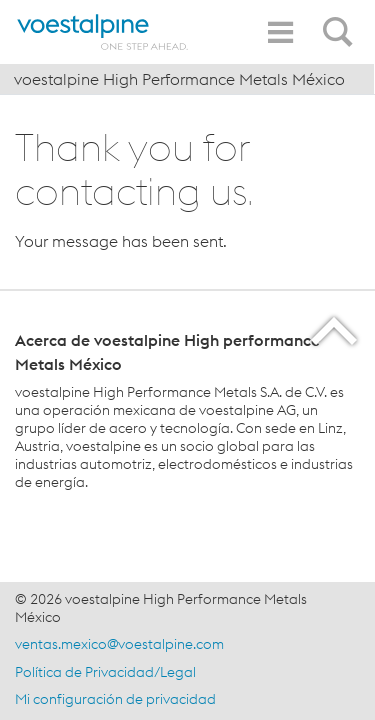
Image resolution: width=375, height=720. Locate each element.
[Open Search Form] (341, 21)
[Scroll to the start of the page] (335, 330)
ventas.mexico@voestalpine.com (119, 644)
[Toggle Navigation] (280, 32)
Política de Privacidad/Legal (105, 672)
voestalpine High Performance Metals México (179, 79)
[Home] (103, 32)
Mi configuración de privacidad (115, 699)
